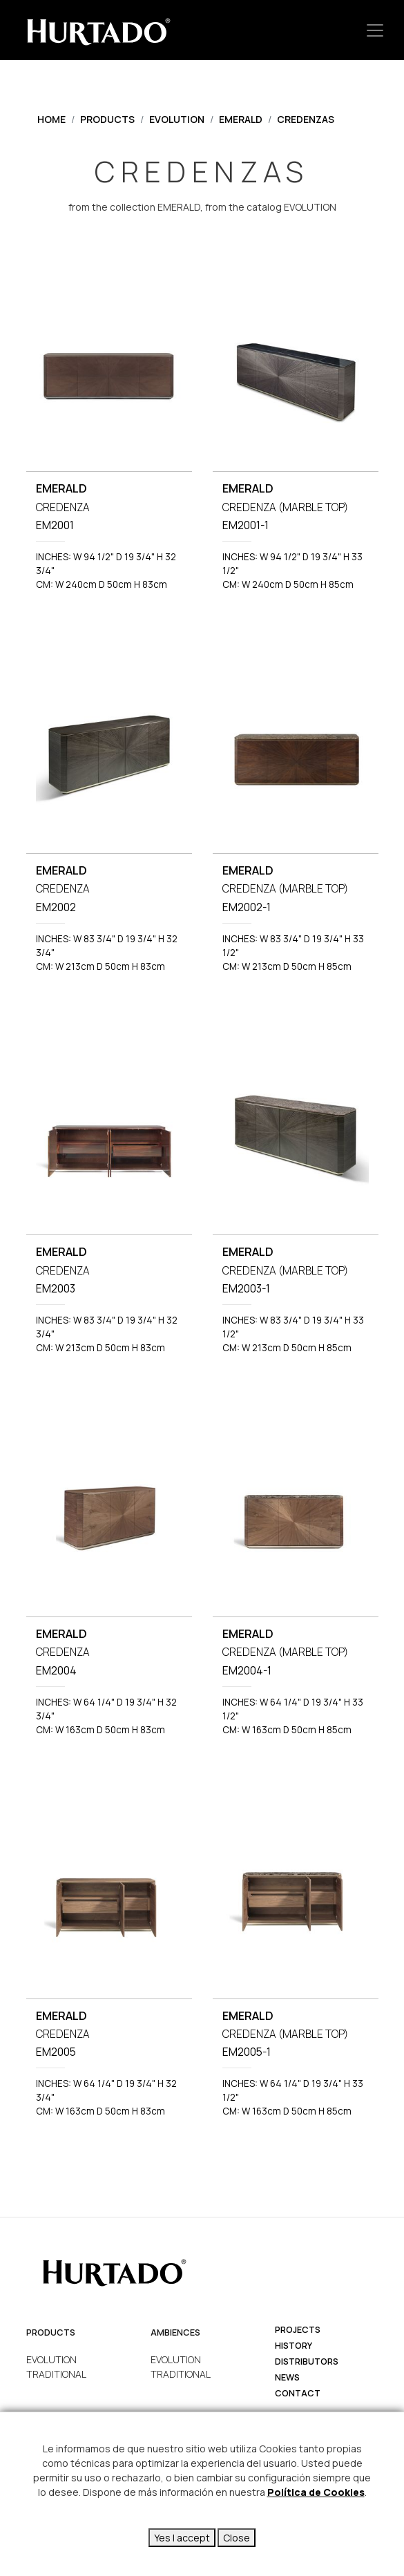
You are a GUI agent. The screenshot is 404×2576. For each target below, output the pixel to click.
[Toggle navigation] (375, 30)
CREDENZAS (305, 119)
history (293, 2345)
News (287, 2377)
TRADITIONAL (56, 2374)
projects (297, 2330)
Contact (297, 2393)
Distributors (306, 2361)
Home (51, 119)
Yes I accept (182, 2537)
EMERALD (240, 119)
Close (236, 2537)
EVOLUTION (176, 119)
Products (107, 119)
